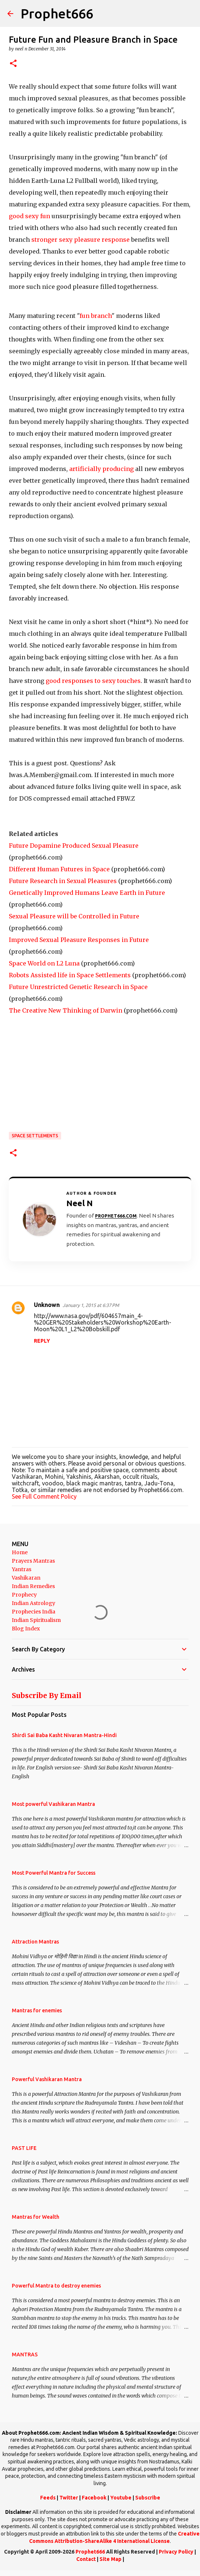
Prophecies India (33, 1611)
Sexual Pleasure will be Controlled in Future (74, 916)
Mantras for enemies (37, 2010)
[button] (13, 64)
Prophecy (24, 1594)
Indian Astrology (33, 1603)
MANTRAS (25, 2354)
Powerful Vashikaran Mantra (47, 2079)
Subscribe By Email (46, 1695)
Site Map (110, 2559)
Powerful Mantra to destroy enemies (56, 2286)
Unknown (47, 1304)
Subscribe (147, 2498)
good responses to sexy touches (93, 680)
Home (20, 1552)
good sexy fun (30, 216)
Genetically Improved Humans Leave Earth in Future (87, 892)
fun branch (96, 315)
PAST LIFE (24, 2148)
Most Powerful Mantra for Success (53, 1873)
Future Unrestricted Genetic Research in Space (78, 987)
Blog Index (26, 1628)
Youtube (120, 2498)
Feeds (48, 2498)
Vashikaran (26, 1577)
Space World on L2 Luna (44, 963)
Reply (42, 1341)
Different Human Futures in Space (59, 869)
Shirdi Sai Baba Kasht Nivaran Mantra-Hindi (64, 1735)
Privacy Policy (176, 2552)
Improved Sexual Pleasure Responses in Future (79, 939)
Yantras (21, 1569)
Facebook (94, 2498)
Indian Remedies (33, 1586)
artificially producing (101, 468)
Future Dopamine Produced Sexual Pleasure (73, 845)
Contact (86, 2559)
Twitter (68, 2498)
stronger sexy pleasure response (80, 239)
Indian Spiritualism (36, 1620)
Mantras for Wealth (35, 2217)
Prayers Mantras (33, 1561)
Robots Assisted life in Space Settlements (70, 975)
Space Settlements (35, 1135)
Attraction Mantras (35, 1942)
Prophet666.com (116, 1215)
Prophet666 (57, 13)
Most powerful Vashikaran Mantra (53, 1804)
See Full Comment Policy (44, 1496)
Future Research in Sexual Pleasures (63, 881)
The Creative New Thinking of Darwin (65, 1010)
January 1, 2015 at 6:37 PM (91, 1305)
